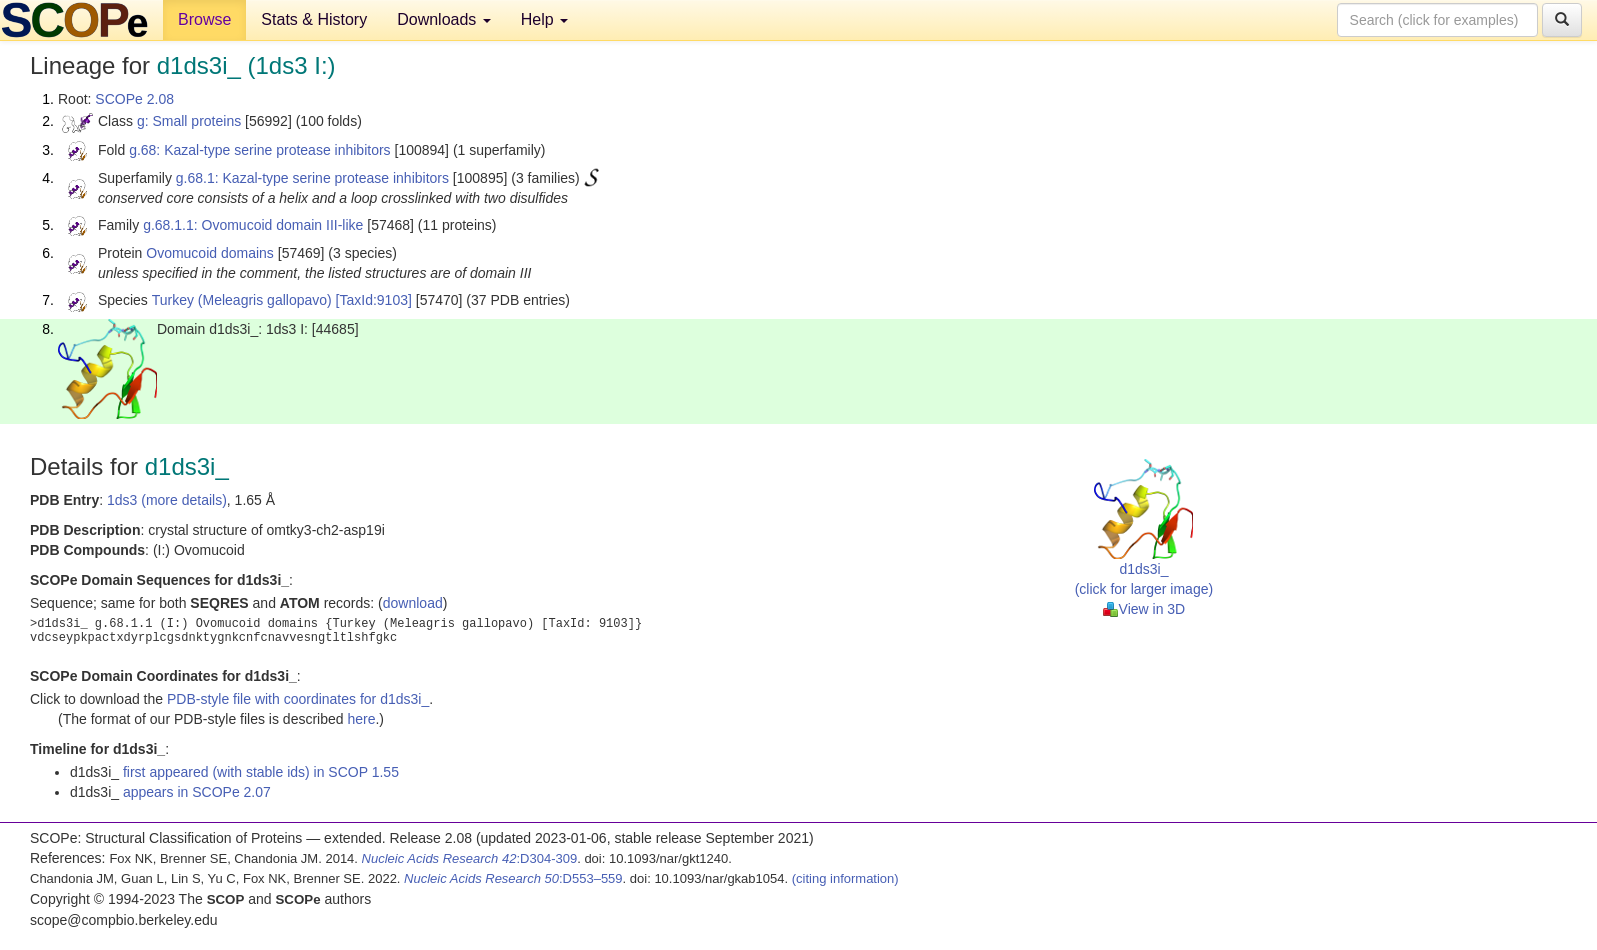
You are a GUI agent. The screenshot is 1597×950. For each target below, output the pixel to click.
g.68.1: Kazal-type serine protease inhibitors (312, 178)
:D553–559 (513, 878)
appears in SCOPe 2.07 (197, 792)
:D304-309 (470, 858)
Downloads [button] (444, 19)
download (413, 603)
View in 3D (1144, 609)
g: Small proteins (189, 121)
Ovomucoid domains (210, 253)
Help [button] (544, 19)
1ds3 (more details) (167, 500)
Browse (204, 19)
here (361, 719)
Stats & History (314, 19)
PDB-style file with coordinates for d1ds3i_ (298, 699)
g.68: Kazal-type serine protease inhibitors (259, 150)
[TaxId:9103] (374, 300)
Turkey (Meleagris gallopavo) (242, 300)
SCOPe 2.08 (134, 99)
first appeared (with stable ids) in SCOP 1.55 (261, 772)
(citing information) (845, 878)
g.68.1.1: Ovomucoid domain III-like (253, 225)
